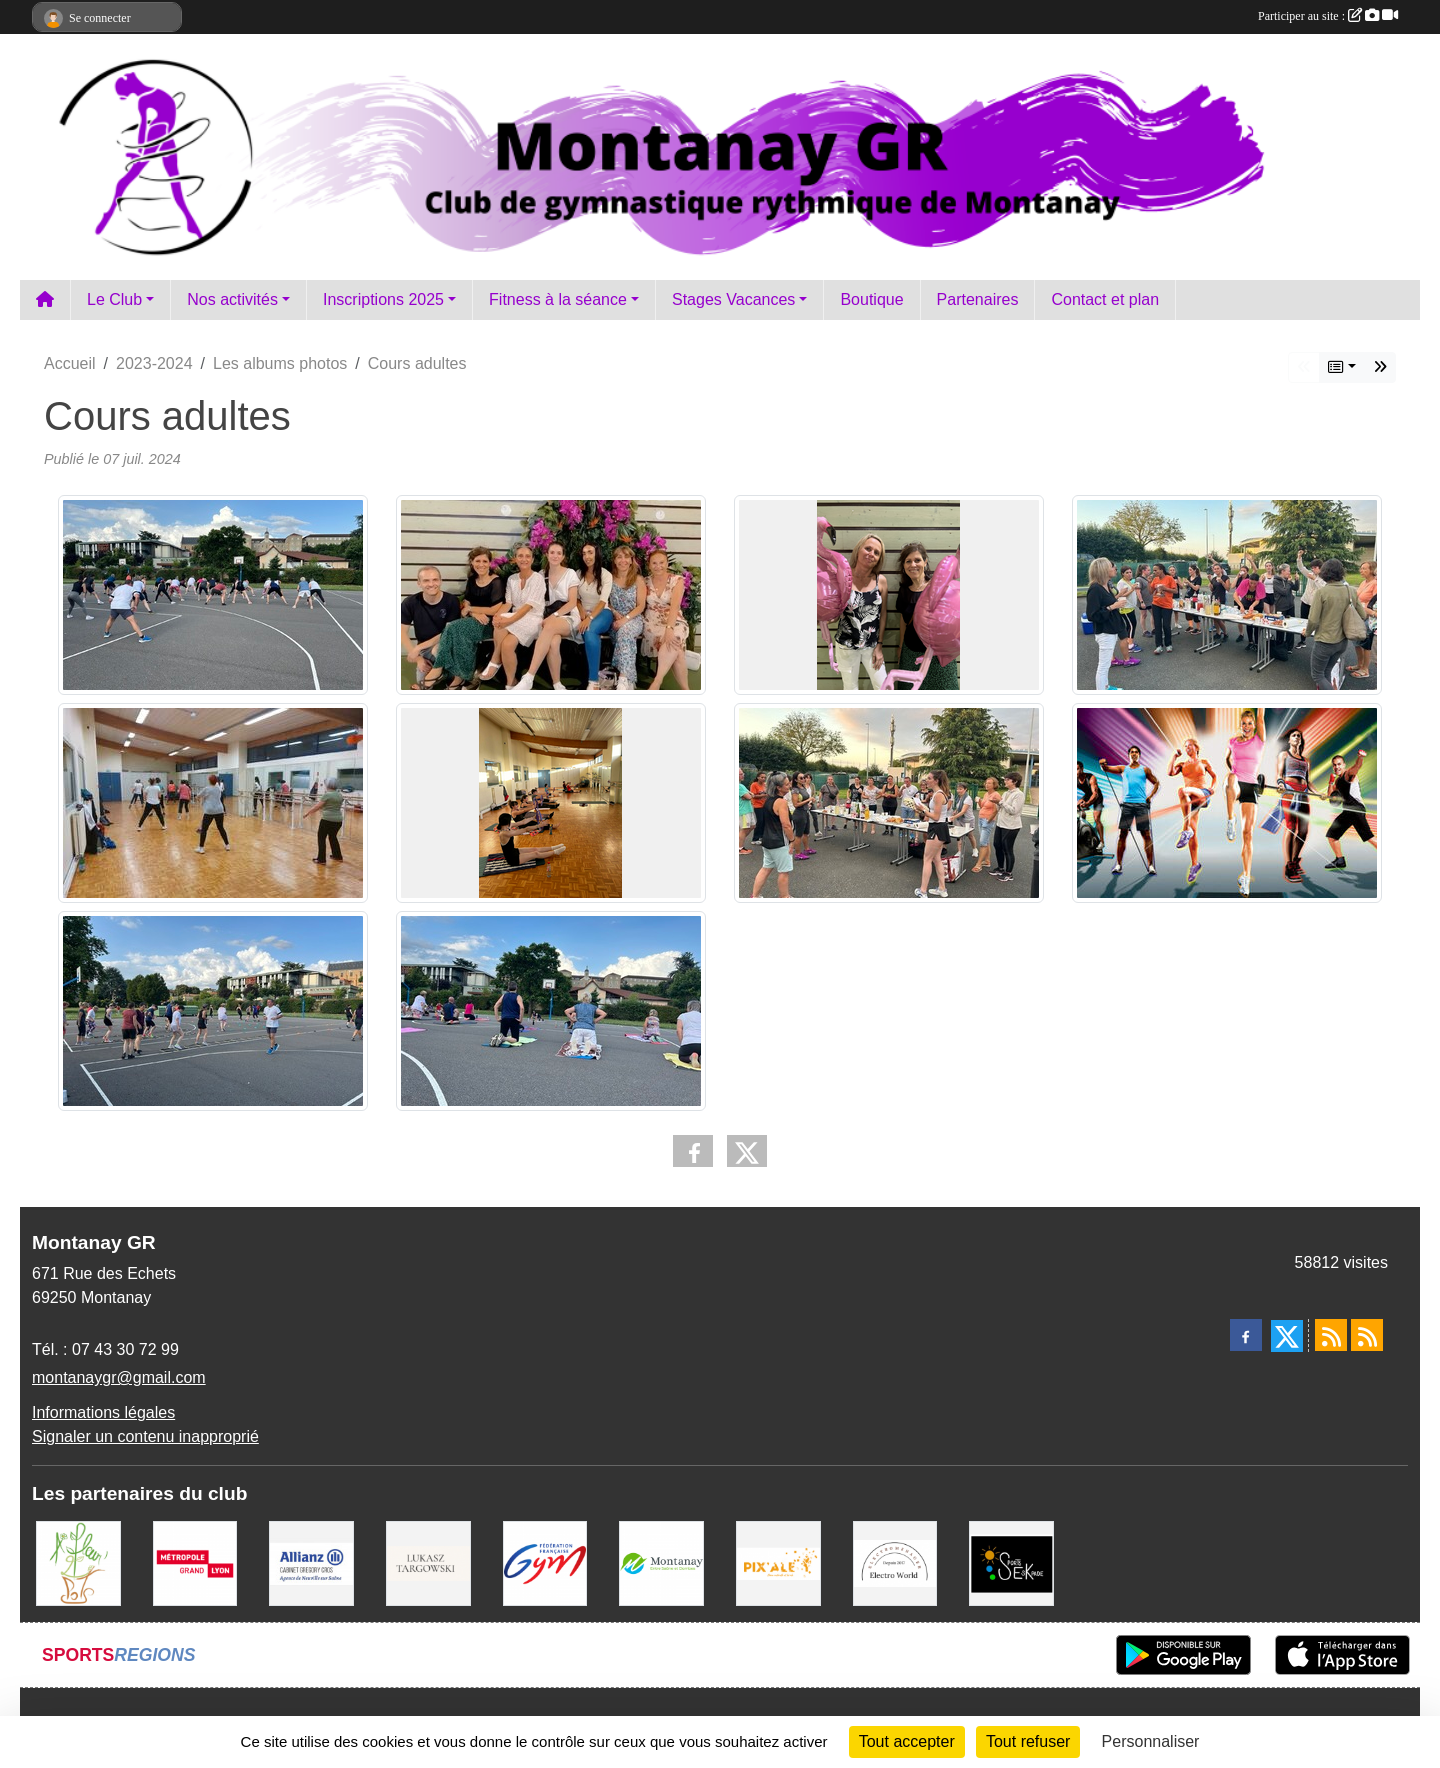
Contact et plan (1105, 299)
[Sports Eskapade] (1011, 1562)
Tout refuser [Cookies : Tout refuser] (1028, 1741)
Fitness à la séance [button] (558, 299)
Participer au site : (1328, 16)
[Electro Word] (895, 1562)
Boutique (871, 299)
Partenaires (978, 299)
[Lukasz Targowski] (428, 1562)
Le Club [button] (114, 299)
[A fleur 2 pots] (78, 1562)
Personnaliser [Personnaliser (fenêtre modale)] (1151, 1741)
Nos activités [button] (232, 299)
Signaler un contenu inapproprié (145, 1436)
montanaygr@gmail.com (119, 1377)
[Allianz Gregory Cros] (311, 1562)
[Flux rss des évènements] (1367, 1335)
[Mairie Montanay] (661, 1562)
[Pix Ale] (778, 1562)
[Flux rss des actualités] (1331, 1335)
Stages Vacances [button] (733, 299)
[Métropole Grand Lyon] (195, 1562)
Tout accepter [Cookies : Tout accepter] (907, 1741)
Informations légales (103, 1412)
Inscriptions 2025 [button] (383, 299)
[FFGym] (545, 1562)
